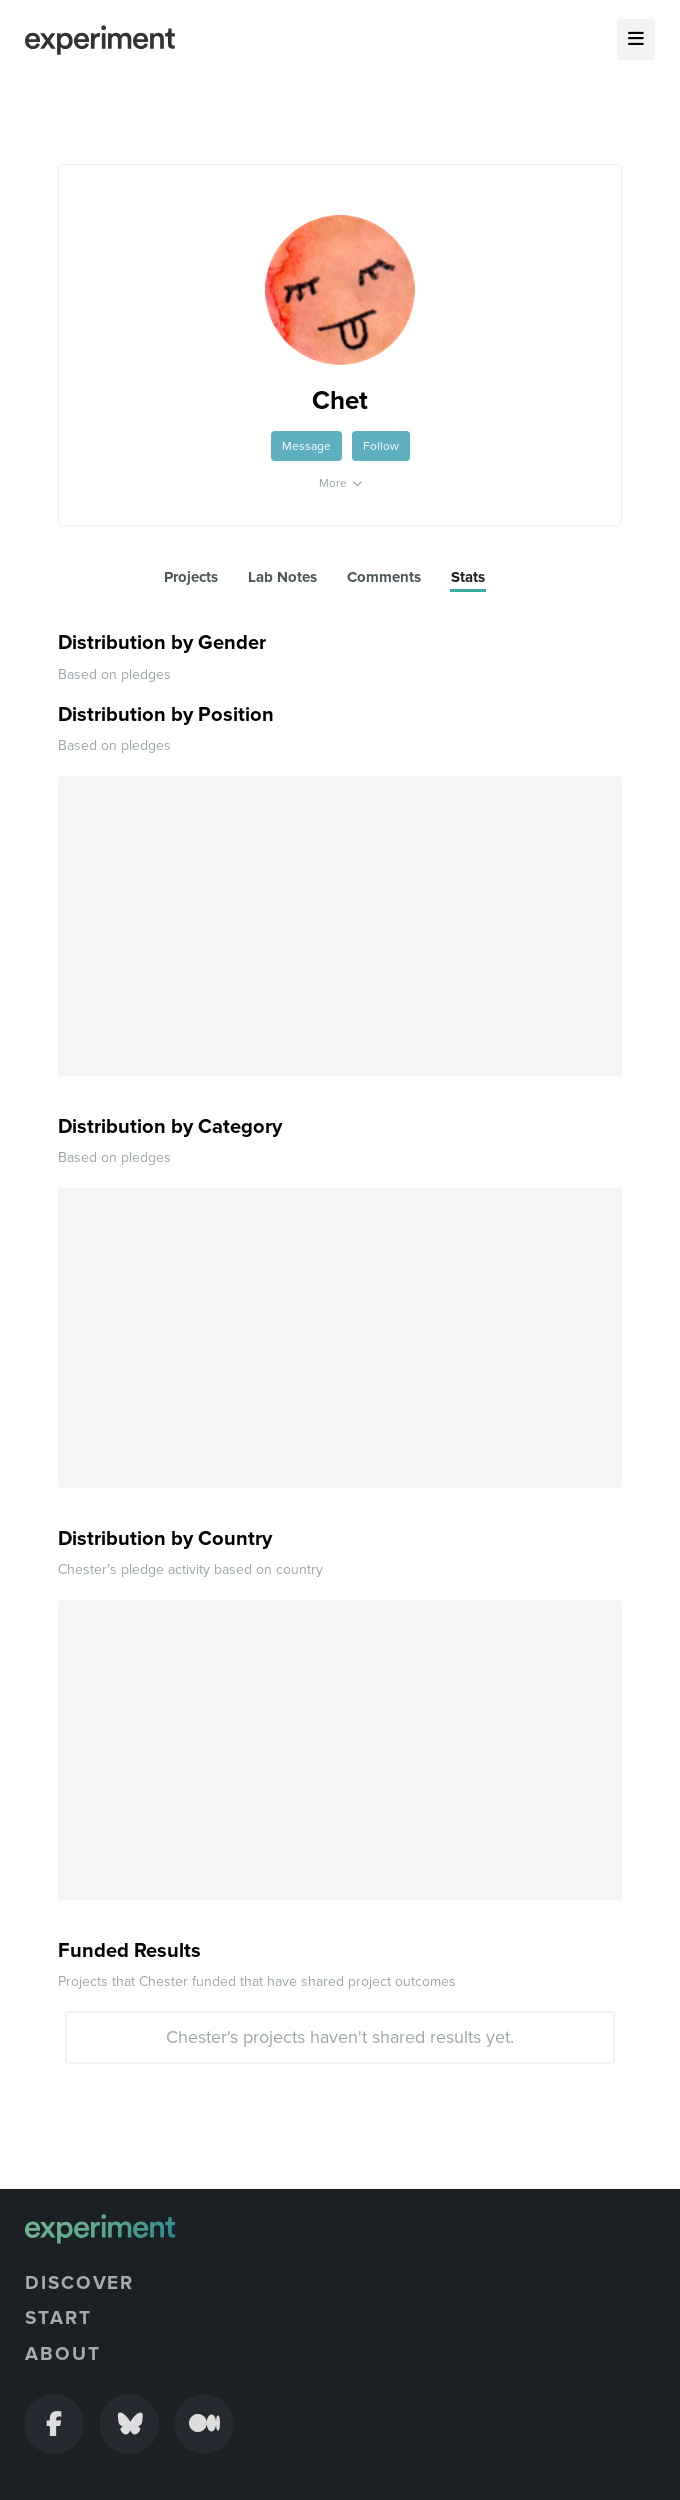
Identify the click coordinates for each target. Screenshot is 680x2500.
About (63, 2354)
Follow (381, 446)
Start (58, 2318)
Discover (79, 2283)
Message (306, 446)
